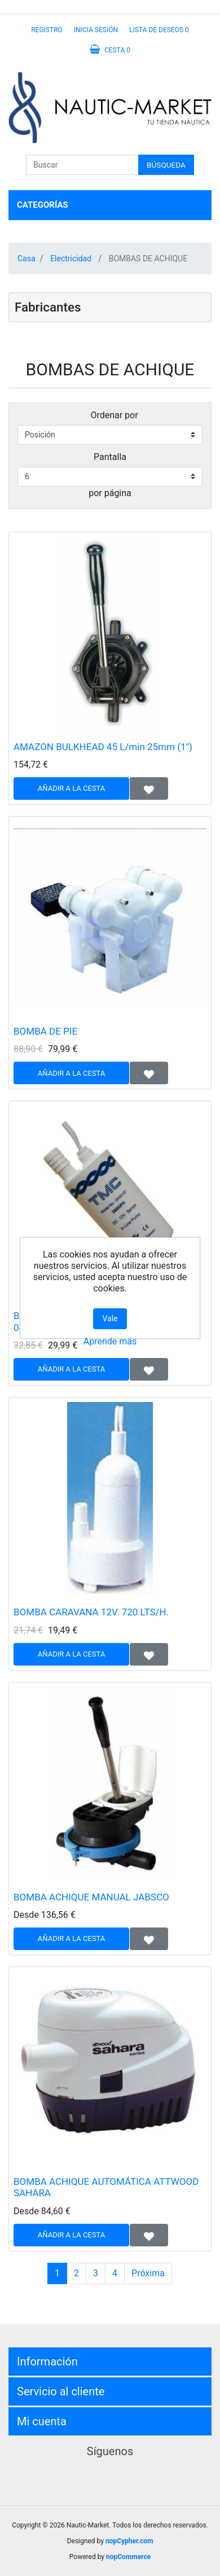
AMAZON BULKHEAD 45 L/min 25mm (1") (103, 746)
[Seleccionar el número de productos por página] (110, 477)
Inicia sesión (96, 30)
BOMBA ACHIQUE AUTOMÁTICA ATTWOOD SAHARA (106, 2187)
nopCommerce (128, 2557)
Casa (26, 258)
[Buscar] (82, 165)
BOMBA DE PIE (45, 1031)
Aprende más (110, 1341)
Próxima (148, 2273)
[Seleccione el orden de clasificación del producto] (110, 435)
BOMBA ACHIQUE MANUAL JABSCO (91, 1897)
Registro (47, 30)
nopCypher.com (129, 2541)
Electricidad (70, 258)
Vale (109, 1318)
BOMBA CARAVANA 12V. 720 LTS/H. (91, 1612)
